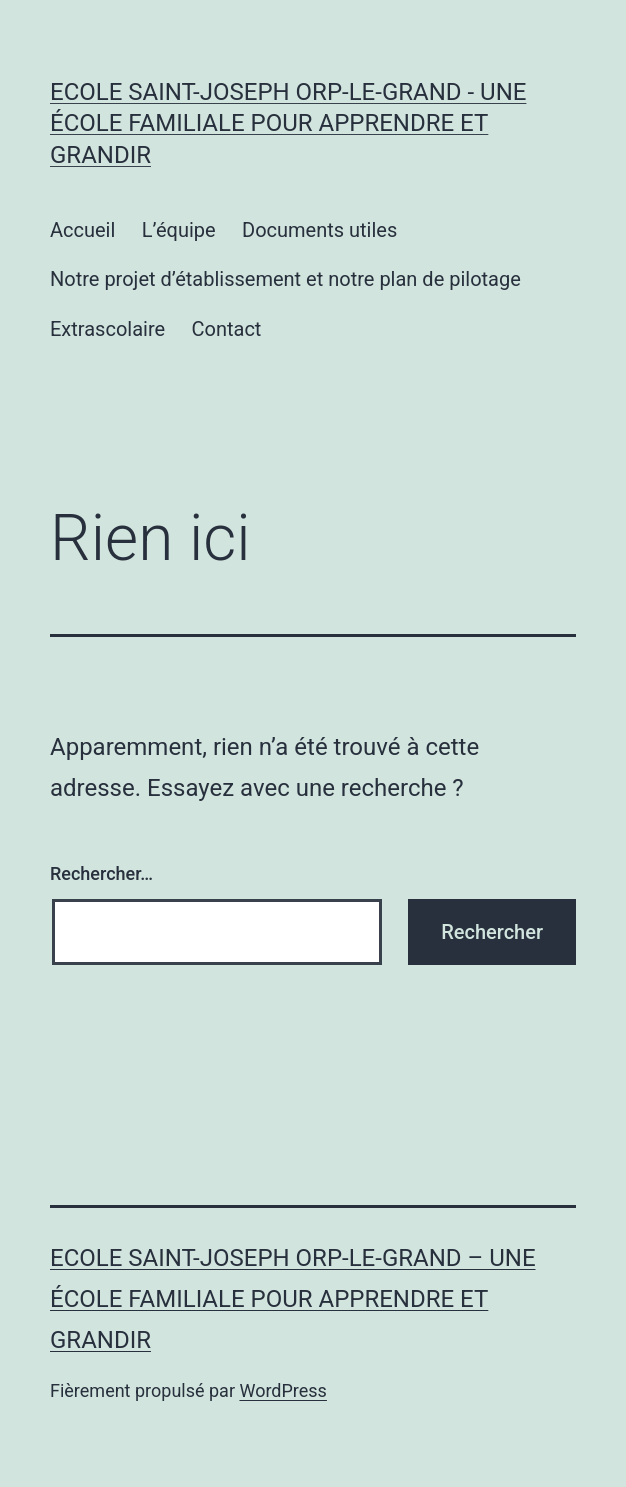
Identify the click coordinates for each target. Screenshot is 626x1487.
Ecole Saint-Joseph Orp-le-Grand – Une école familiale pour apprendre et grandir (293, 1299)
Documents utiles (319, 230)
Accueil (82, 230)
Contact (226, 329)
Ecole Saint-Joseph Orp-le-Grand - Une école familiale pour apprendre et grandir (288, 123)
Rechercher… (101, 873)
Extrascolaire (107, 329)
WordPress (282, 1390)
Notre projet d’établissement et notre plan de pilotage (285, 279)
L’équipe (179, 230)
